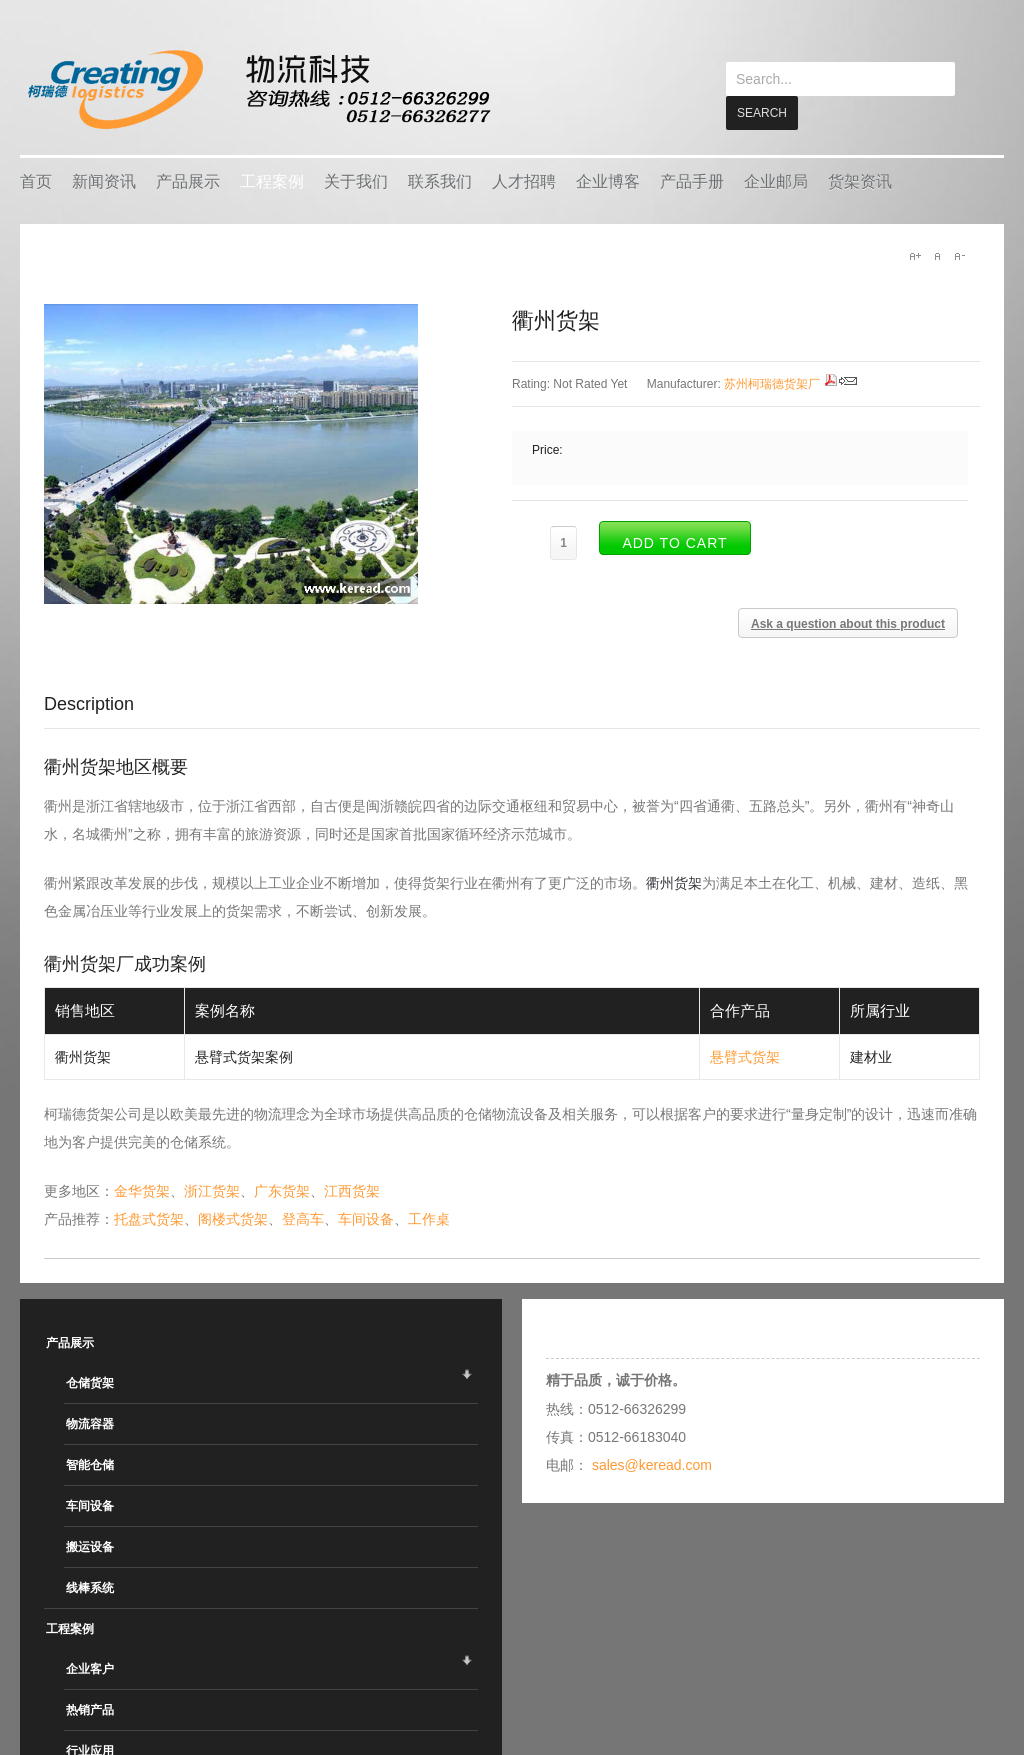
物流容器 (90, 1423)
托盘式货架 (149, 1218)
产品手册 (692, 180)
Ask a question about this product (848, 623)
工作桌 (429, 1218)
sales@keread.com (652, 1464)
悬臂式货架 (745, 1056)
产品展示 (188, 180)
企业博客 (608, 180)
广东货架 (282, 1190)
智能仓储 (90, 1464)
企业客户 (90, 1668)
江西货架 (352, 1190)
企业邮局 (776, 180)
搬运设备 (90, 1546)
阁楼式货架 (233, 1218)
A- (959, 255)
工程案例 (272, 180)
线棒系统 (90, 1587)
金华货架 (142, 1190)
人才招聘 (524, 180)
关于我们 (356, 180)
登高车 (303, 1218)
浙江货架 (212, 1190)
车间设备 (366, 1218)
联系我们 (440, 180)
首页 (36, 180)
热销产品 (90, 1709)
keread (257, 89)
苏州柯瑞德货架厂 (772, 383)
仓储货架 (90, 1382)
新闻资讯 (104, 180)
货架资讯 (860, 180)
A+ (915, 255)
